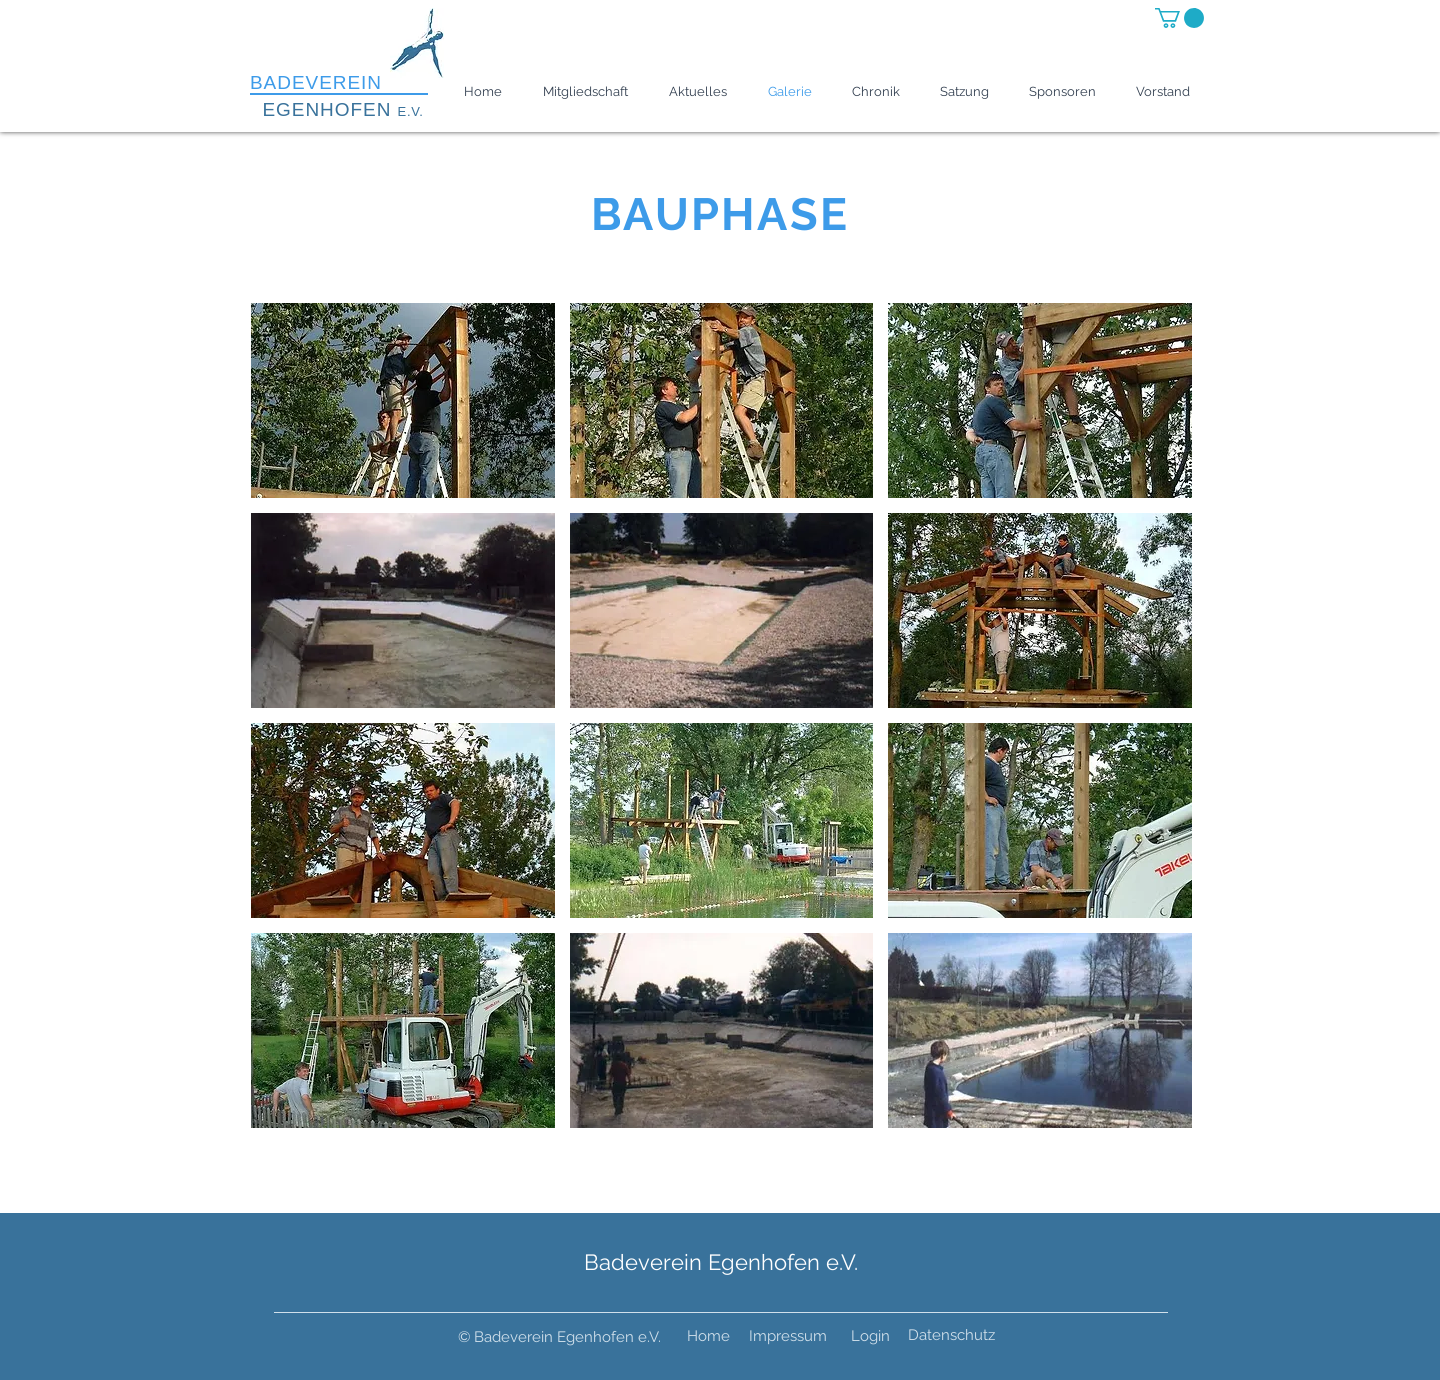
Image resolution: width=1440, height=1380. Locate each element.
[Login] (870, 1336)
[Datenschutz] (951, 1336)
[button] (1179, 18)
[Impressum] (788, 1336)
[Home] (708, 1336)
